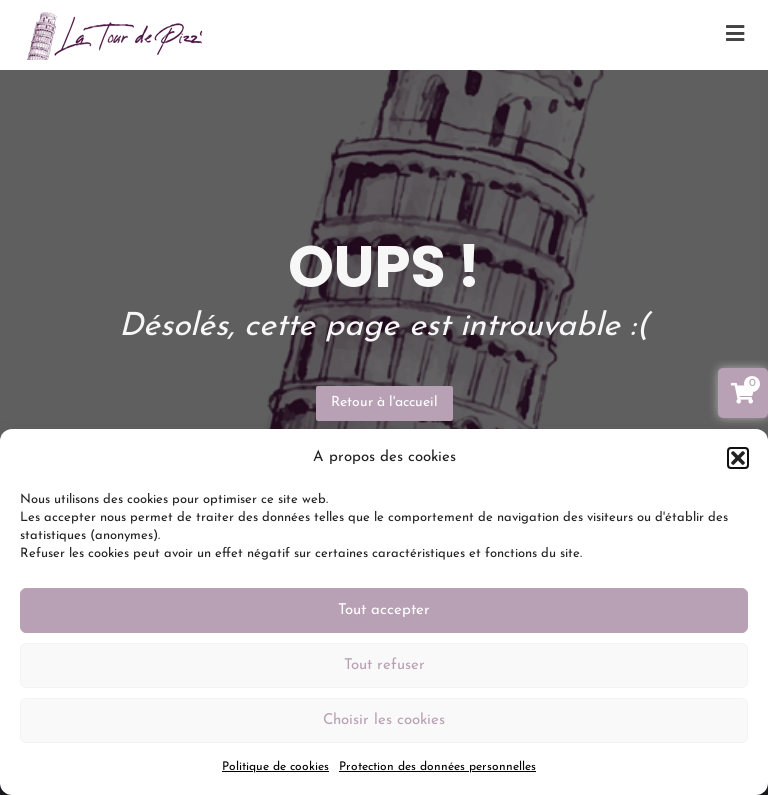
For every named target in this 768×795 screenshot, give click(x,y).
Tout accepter (384, 610)
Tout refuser (384, 665)
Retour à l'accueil (384, 402)
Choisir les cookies (384, 720)
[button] (738, 458)
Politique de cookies (275, 767)
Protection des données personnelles (437, 767)
